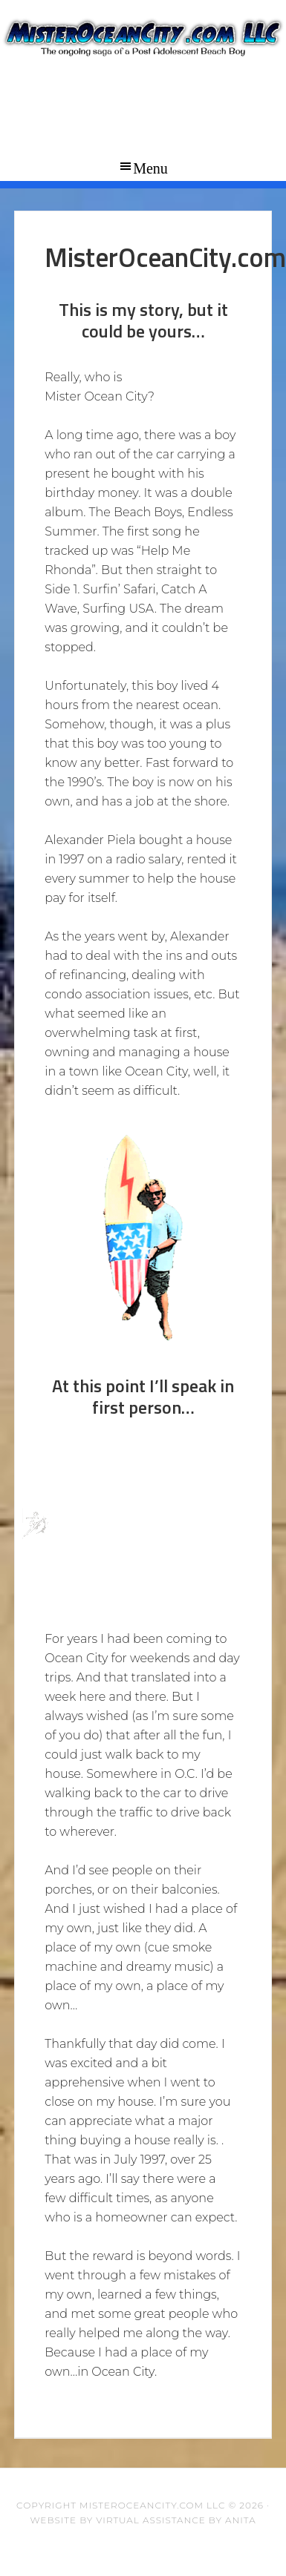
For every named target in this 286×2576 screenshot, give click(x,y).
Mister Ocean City (143, 74)
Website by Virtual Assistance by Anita (143, 2520)
